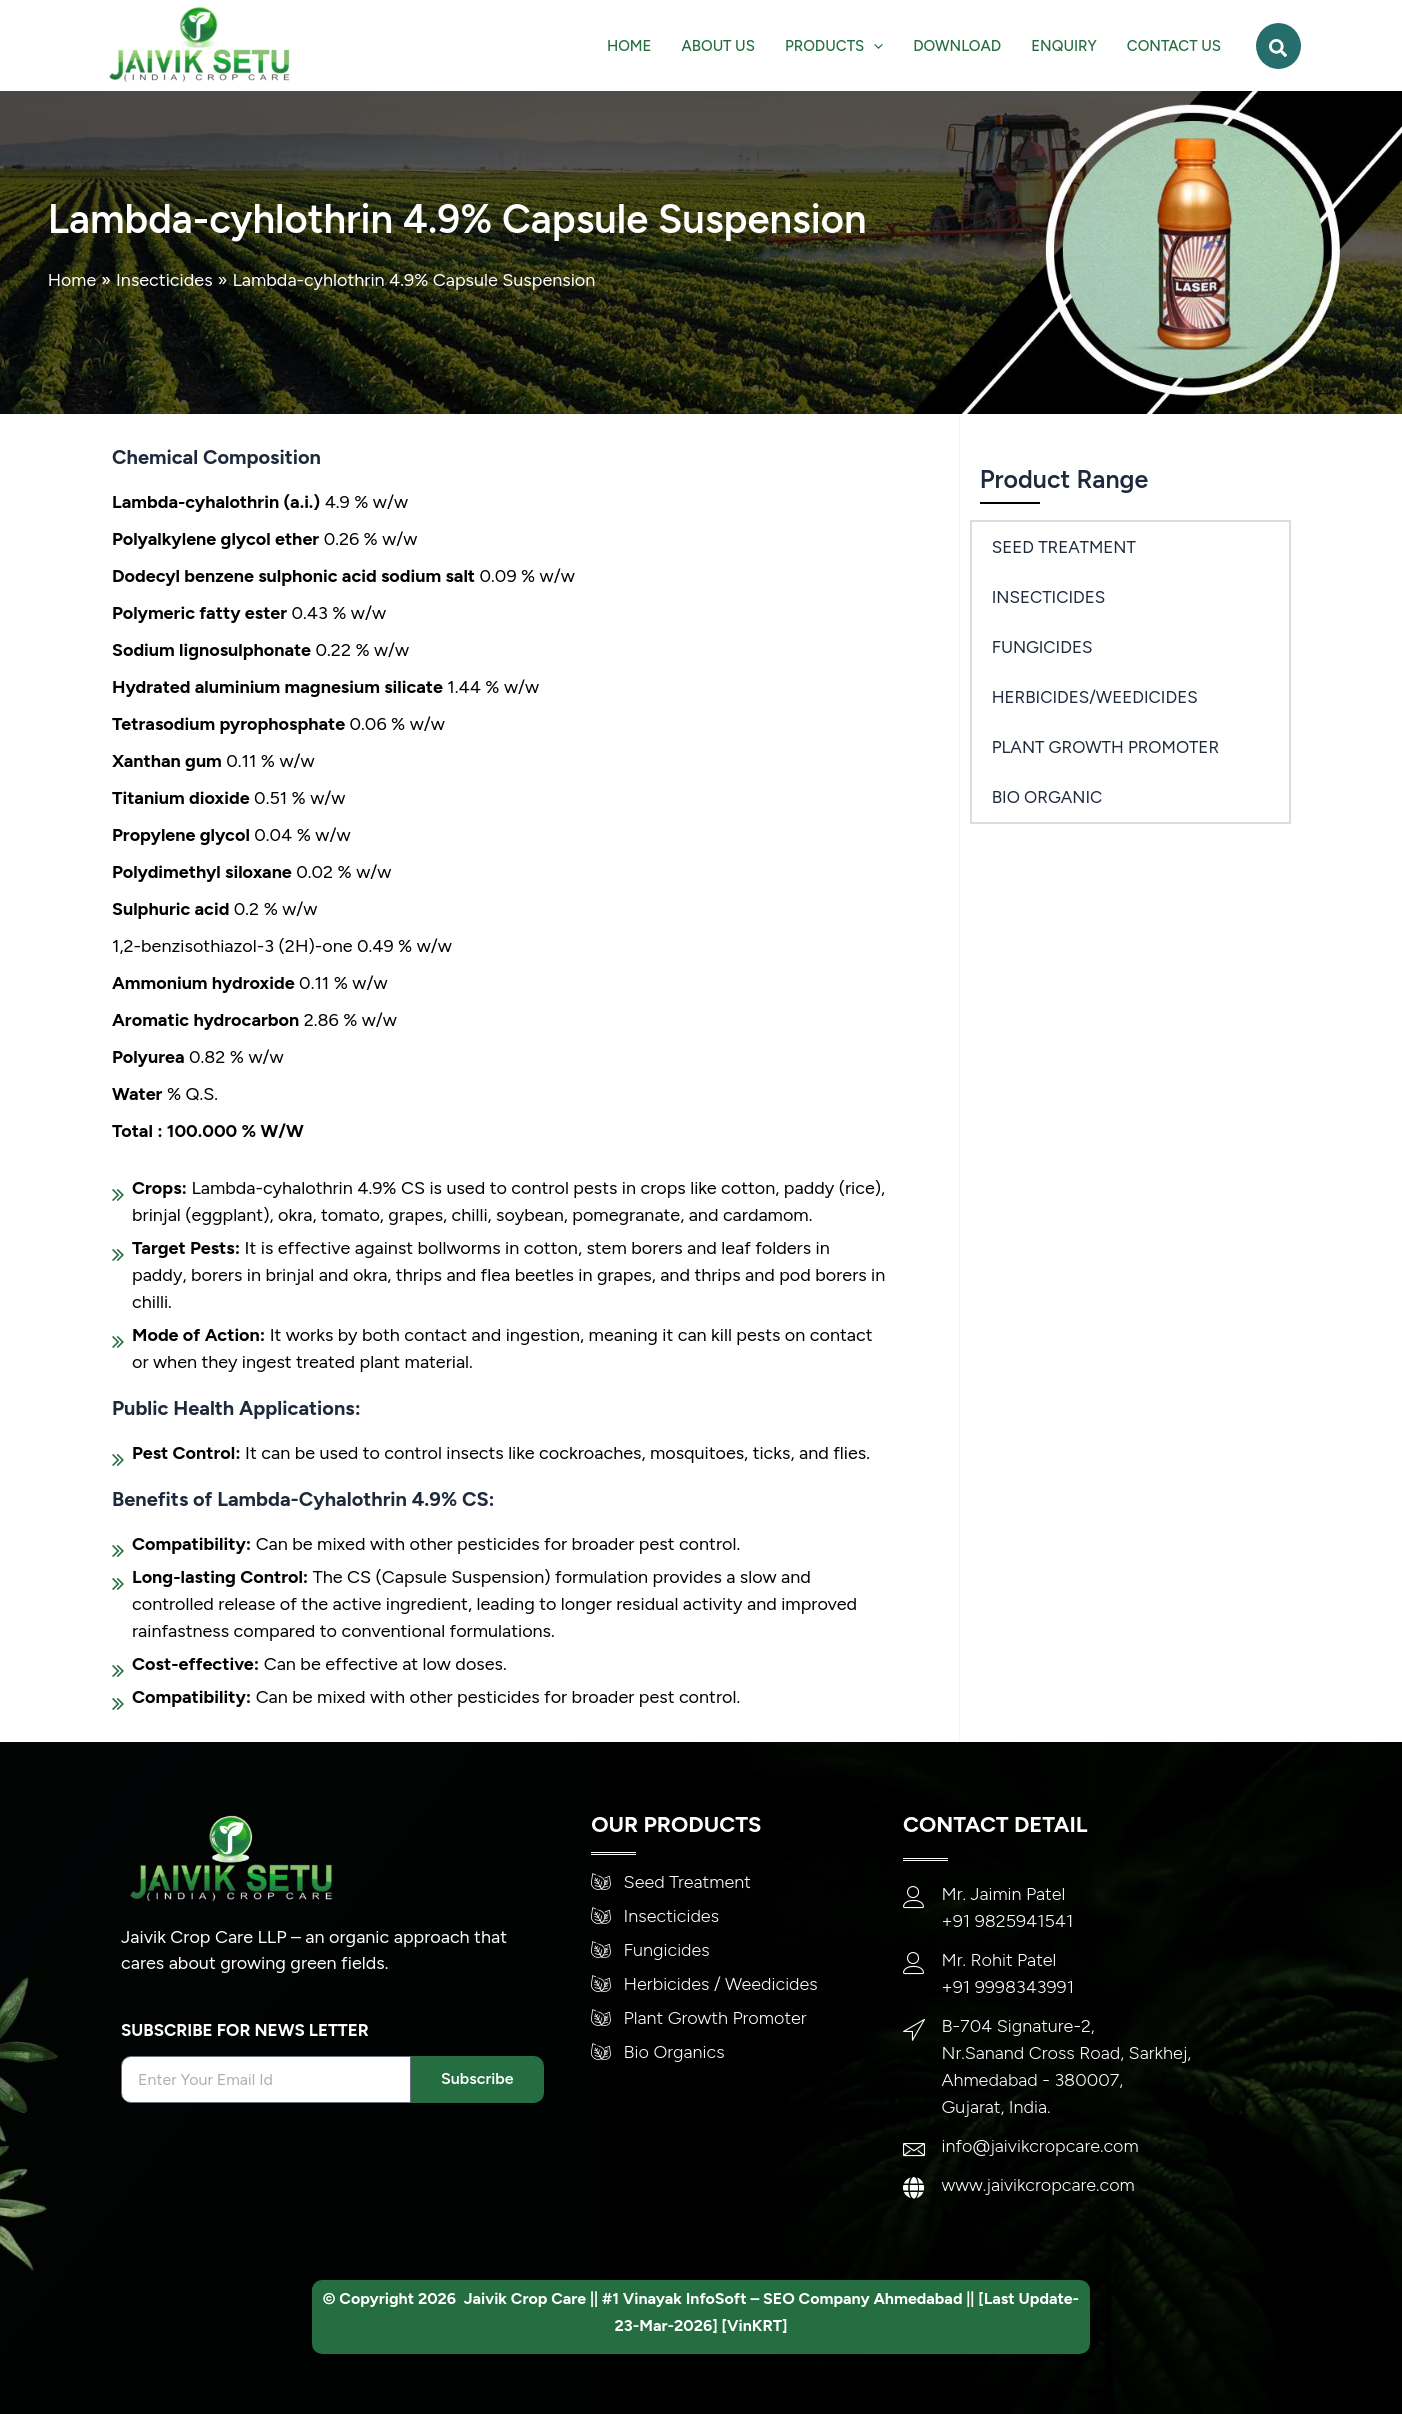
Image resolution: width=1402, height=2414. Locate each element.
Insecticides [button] (1049, 597)
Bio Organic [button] (1047, 797)
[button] (834, 46)
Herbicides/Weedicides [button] (1095, 697)
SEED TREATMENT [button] (1064, 547)
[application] (873, 46)
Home (72, 280)
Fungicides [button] (1042, 647)
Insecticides (165, 280)
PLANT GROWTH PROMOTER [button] (1105, 747)
